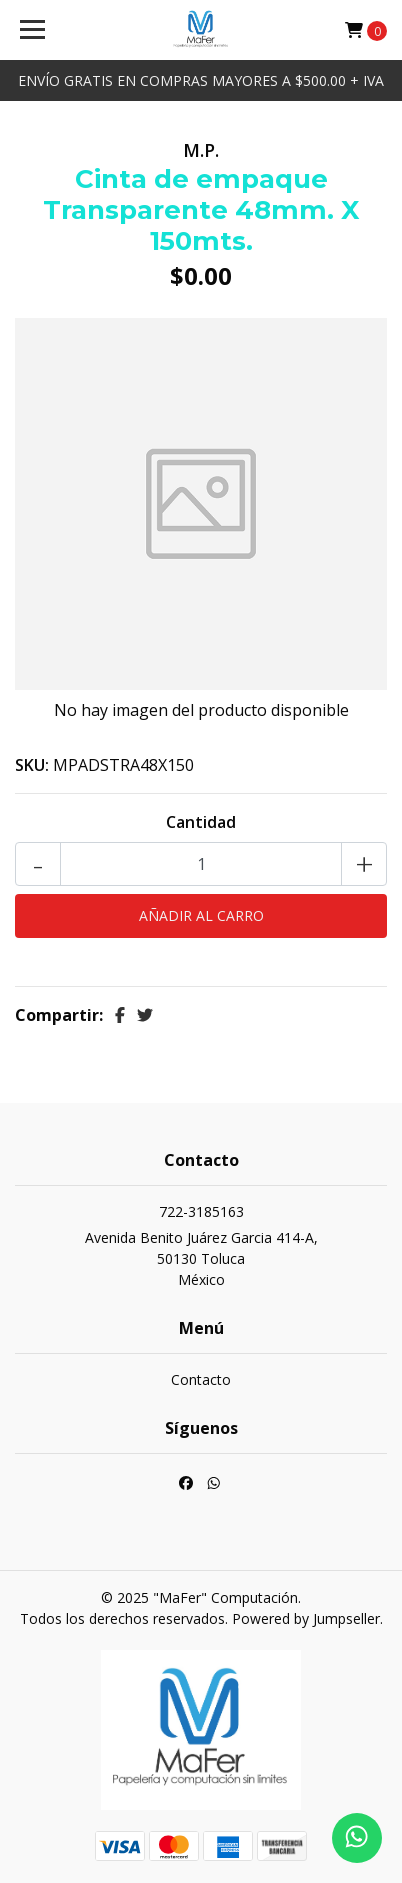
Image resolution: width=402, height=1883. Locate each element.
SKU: (32, 765)
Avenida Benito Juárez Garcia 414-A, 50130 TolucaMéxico (201, 1258)
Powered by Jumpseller (306, 1618)
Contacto (201, 1379)
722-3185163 (201, 1211)
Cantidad (201, 822)
